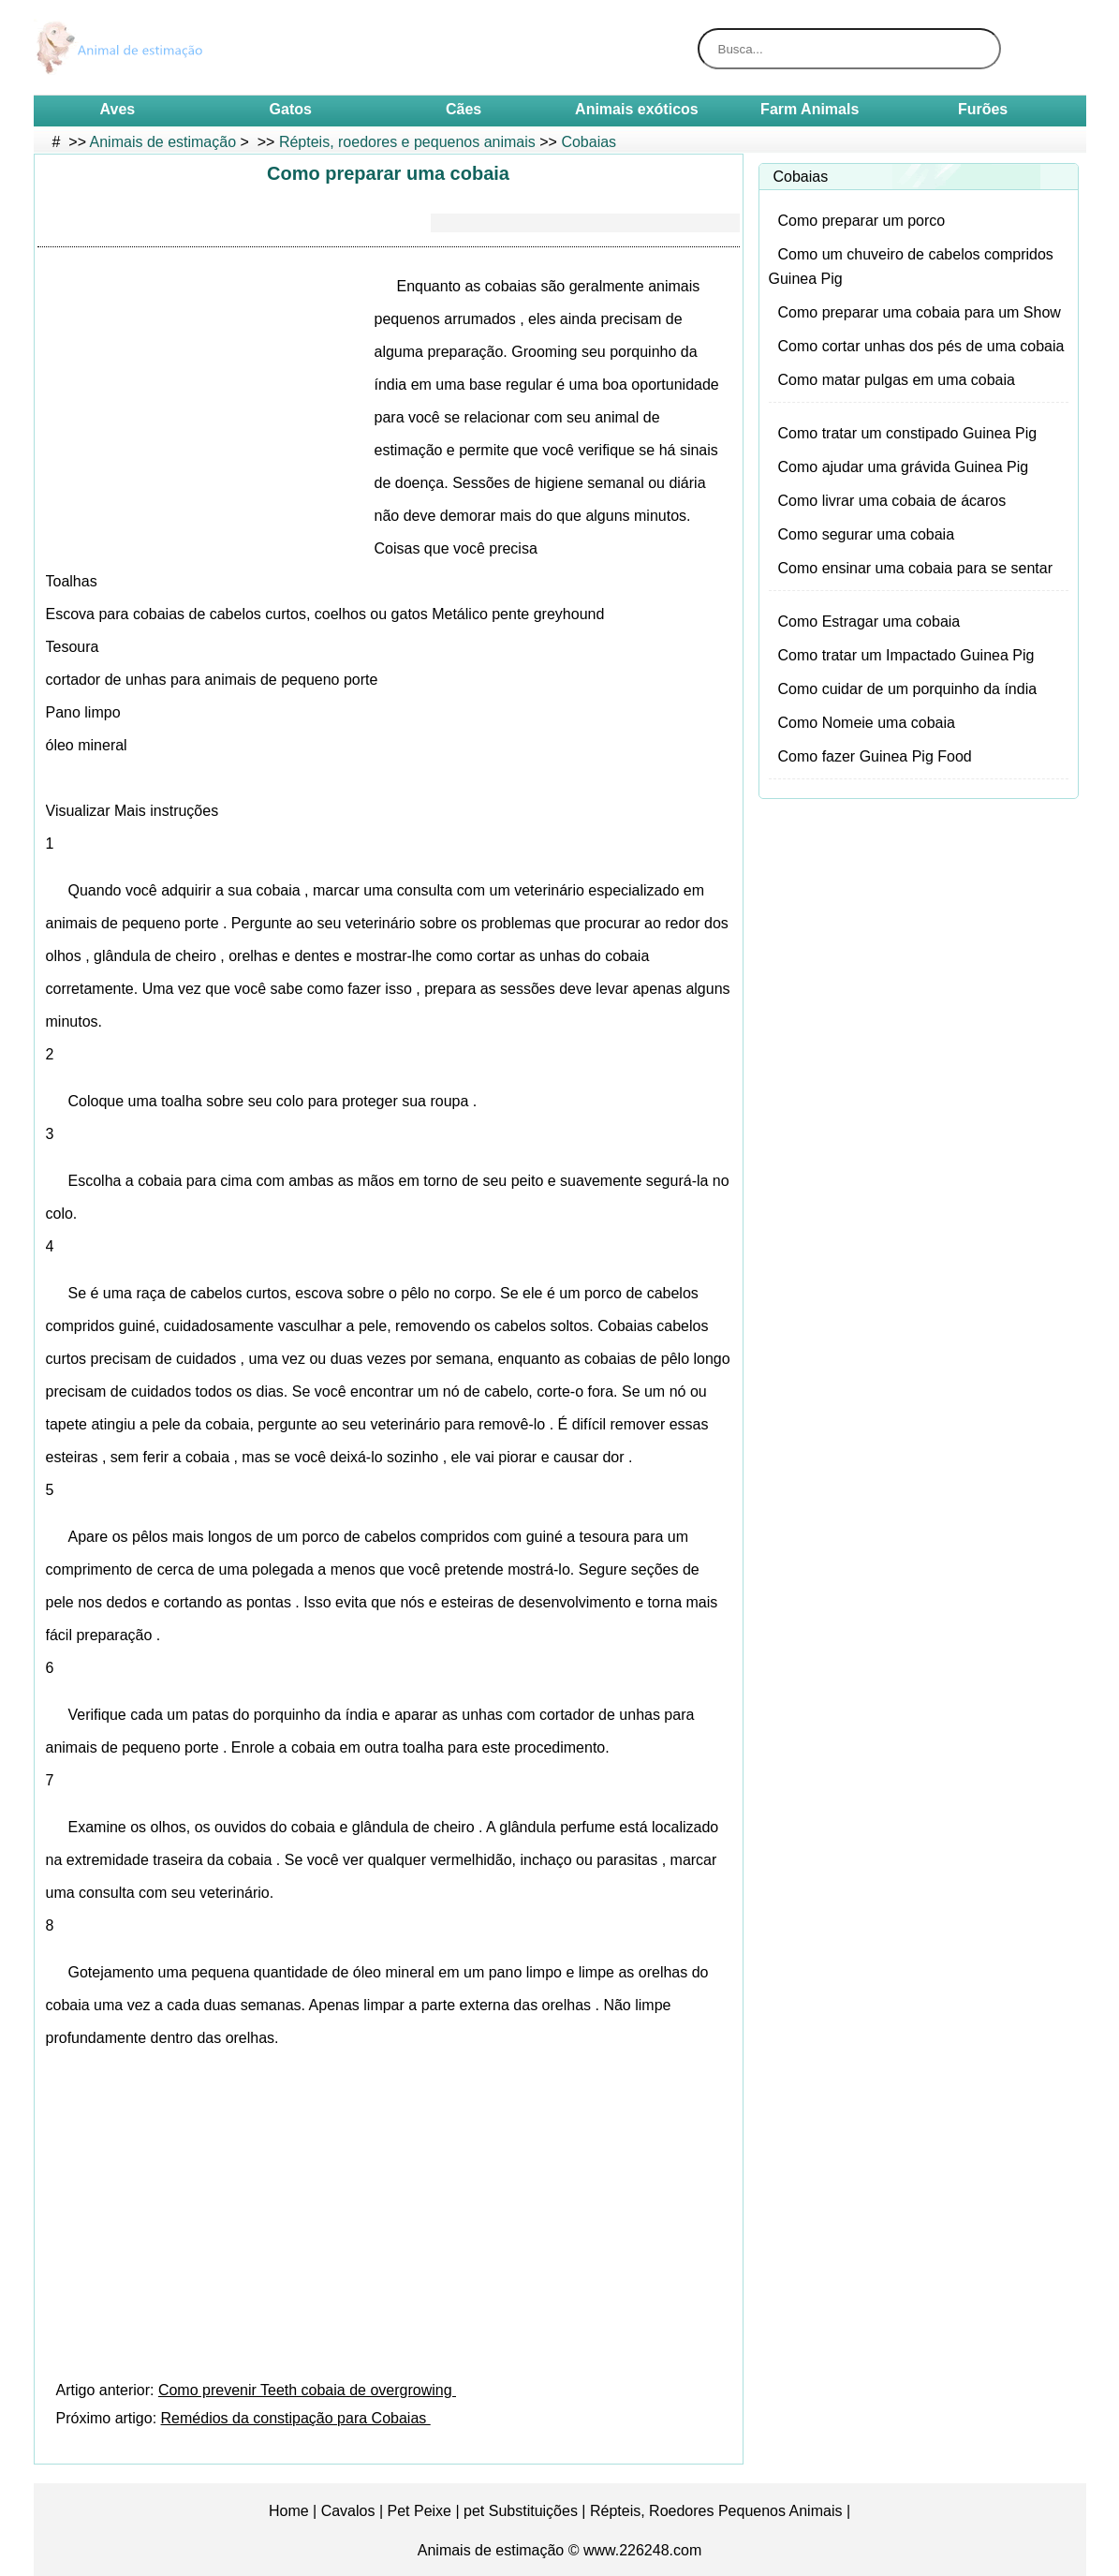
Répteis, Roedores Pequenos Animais (716, 2511)
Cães (463, 109)
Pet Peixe (419, 2511)
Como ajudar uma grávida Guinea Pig (903, 467)
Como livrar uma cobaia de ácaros (892, 501)
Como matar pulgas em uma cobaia (896, 380)
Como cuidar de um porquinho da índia (908, 689)
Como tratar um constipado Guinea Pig (908, 433)
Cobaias (588, 142)
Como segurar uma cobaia (866, 534)
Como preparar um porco (862, 221)
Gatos (291, 109)
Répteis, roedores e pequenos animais (407, 142)
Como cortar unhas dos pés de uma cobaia (921, 346)
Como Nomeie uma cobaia (866, 723)
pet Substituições (521, 2511)
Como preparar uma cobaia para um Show (919, 312)
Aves (118, 109)
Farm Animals (809, 109)
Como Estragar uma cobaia (869, 621)
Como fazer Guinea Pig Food (875, 756)
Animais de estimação (163, 142)
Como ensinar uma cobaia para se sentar (915, 568)
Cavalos (348, 2511)
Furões (983, 109)
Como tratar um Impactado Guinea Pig (906, 655)
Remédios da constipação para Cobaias (296, 2418)
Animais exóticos (637, 109)
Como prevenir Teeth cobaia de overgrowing (307, 2390)
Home (289, 2511)
